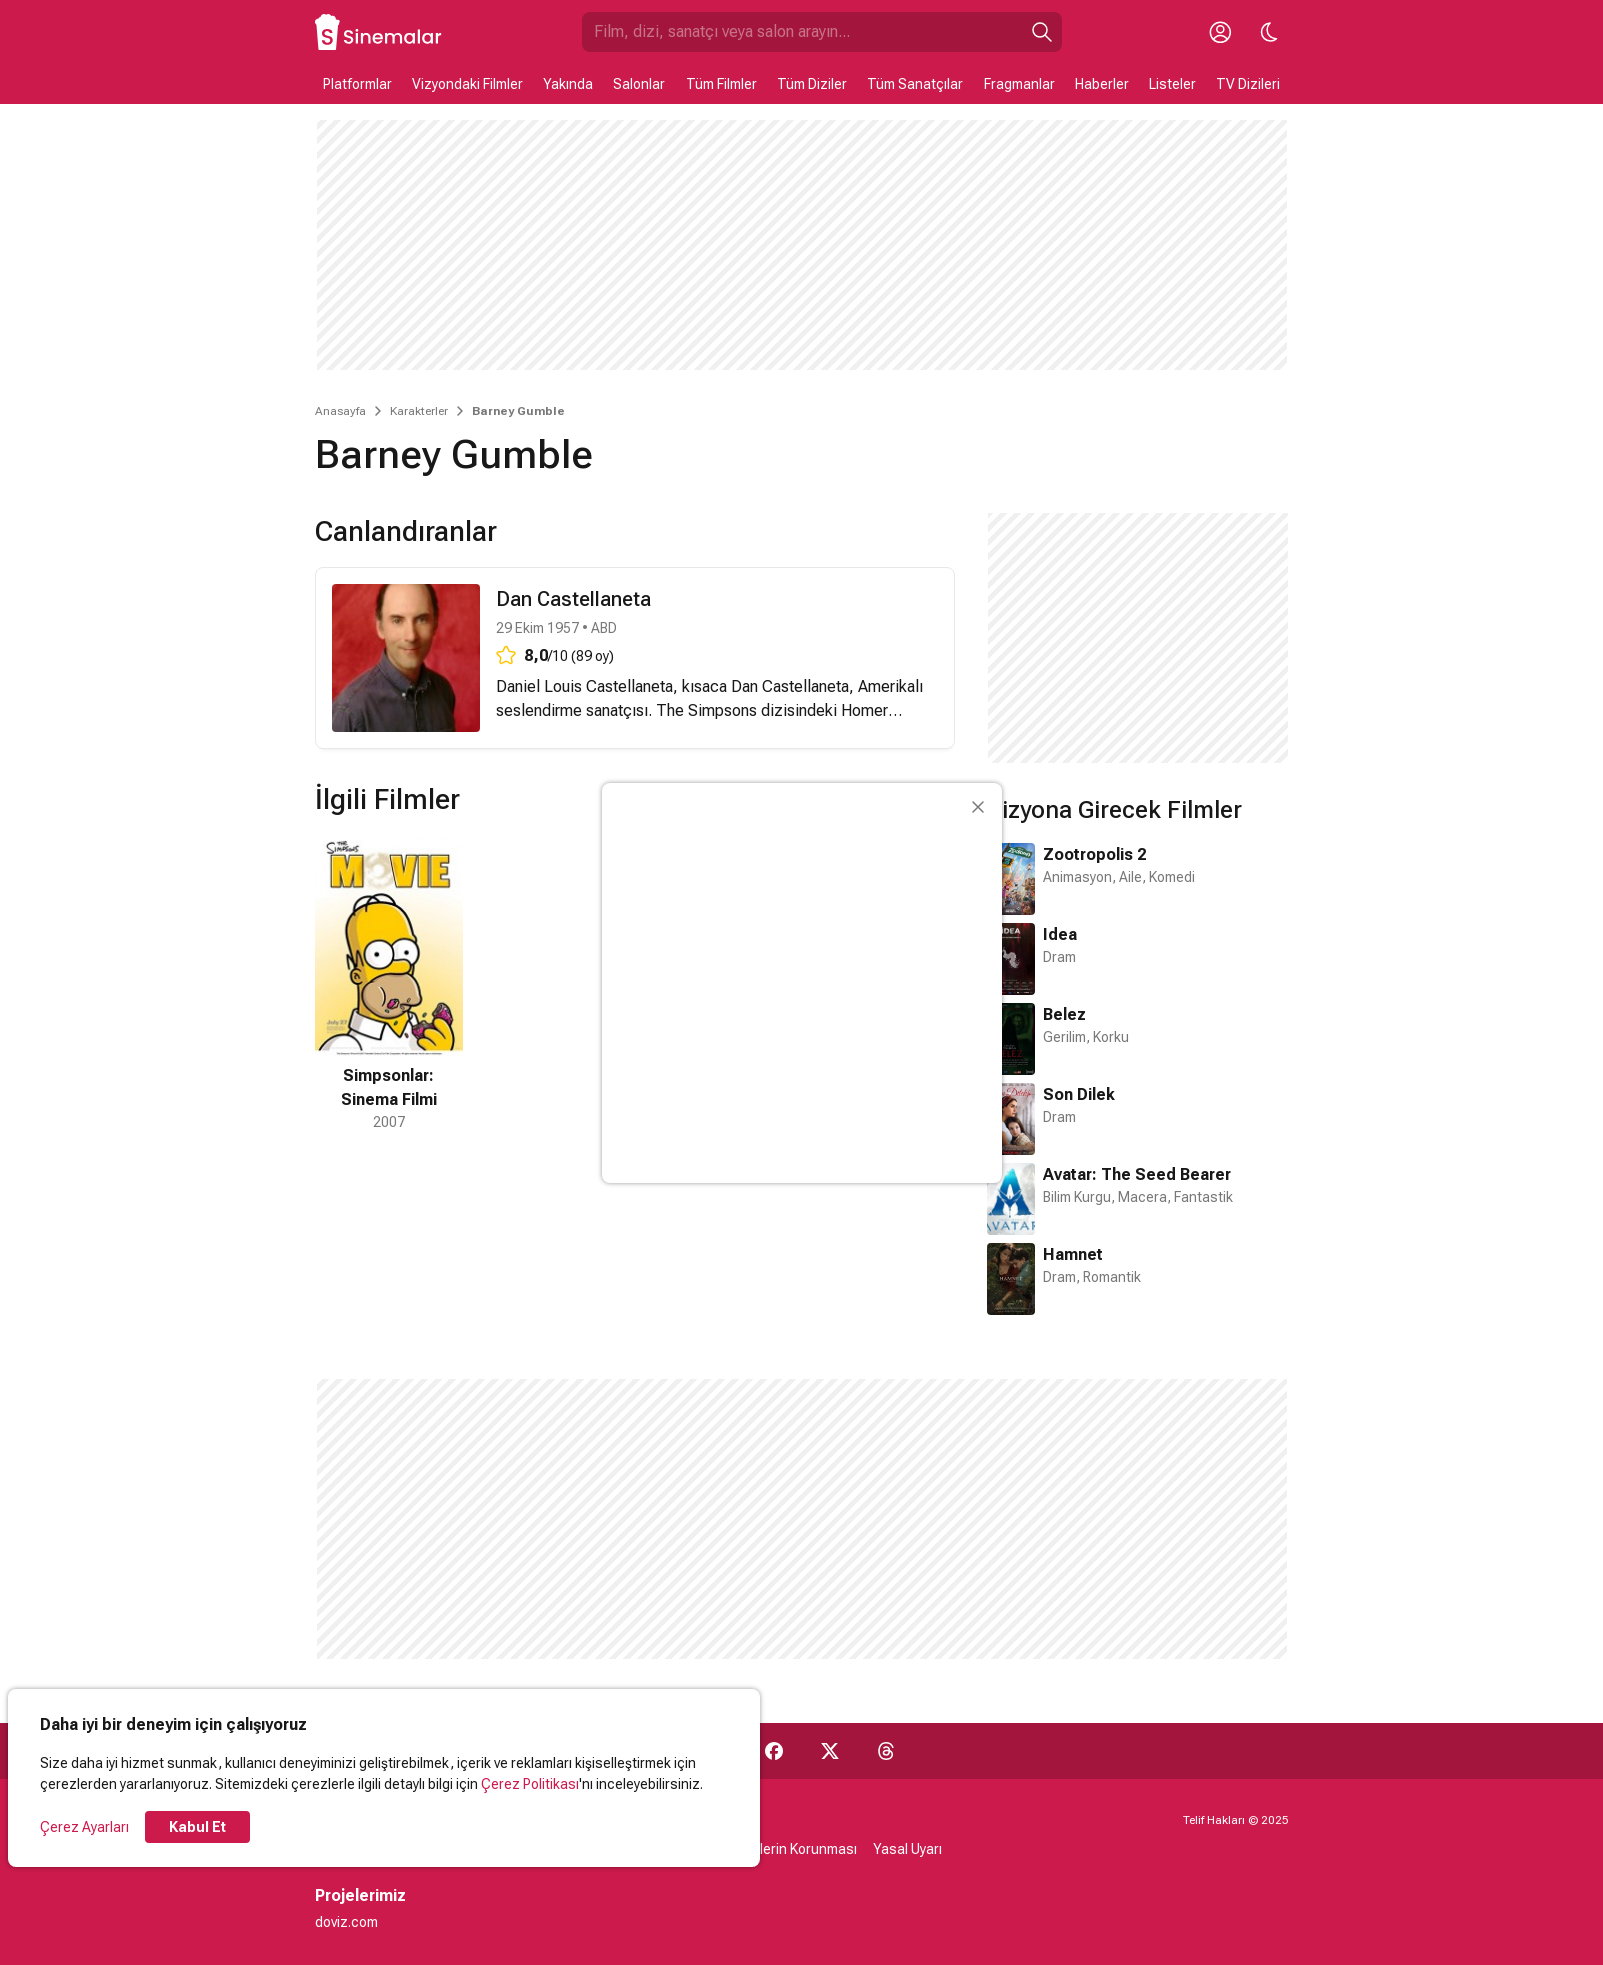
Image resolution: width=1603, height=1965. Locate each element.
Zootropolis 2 (1094, 854)
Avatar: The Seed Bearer (1137, 1174)
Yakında (568, 84)
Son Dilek (1079, 1094)
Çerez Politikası (530, 1784)
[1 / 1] (389, 983)
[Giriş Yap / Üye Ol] (1221, 32)
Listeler (1172, 84)
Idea (1060, 934)
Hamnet (1073, 1254)
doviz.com (346, 1922)
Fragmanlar (1019, 84)
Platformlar (357, 84)
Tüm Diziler (812, 84)
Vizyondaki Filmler (467, 84)
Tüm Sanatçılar (915, 84)
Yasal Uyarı (907, 1849)
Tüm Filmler (721, 84)
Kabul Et (197, 1827)
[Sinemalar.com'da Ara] (802, 32)
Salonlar (639, 84)
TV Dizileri (1248, 84)
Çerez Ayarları (84, 1827)
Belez (1064, 1014)
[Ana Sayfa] (379, 32)
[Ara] (1042, 32)
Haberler (1102, 84)
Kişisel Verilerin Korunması (774, 1849)
